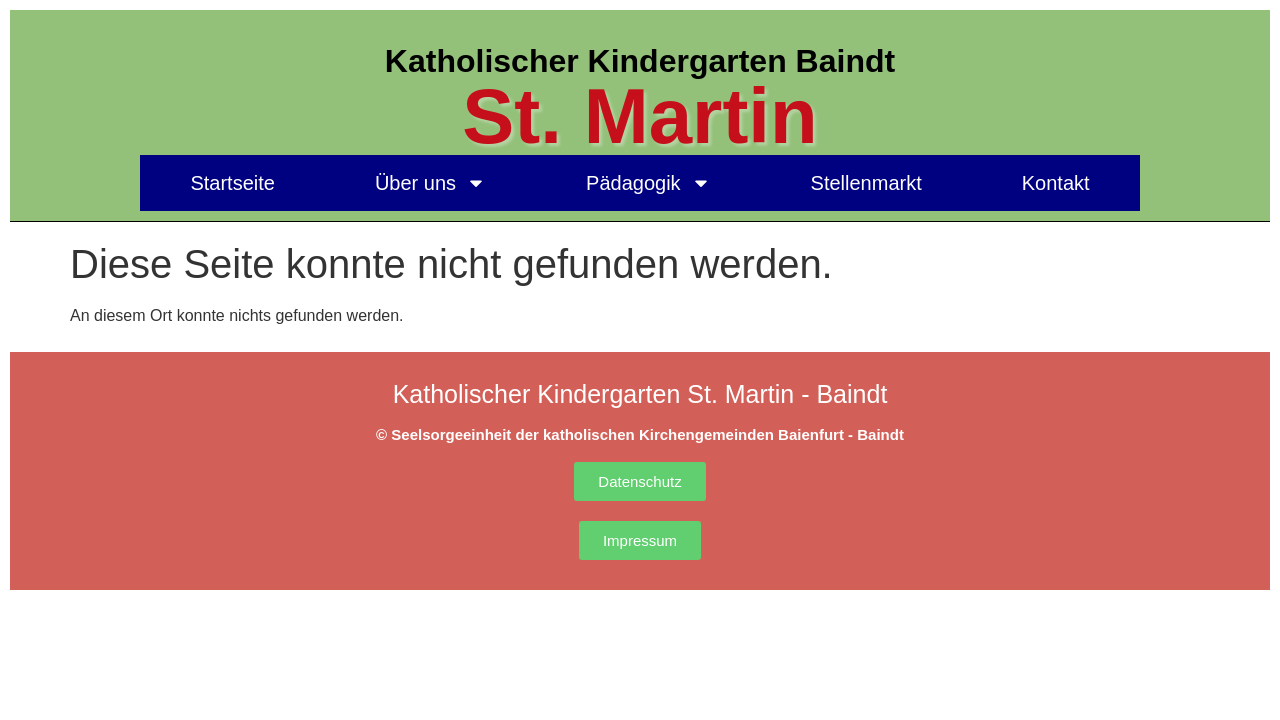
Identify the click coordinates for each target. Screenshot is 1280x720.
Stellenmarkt (866, 183)
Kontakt (1056, 183)
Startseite (232, 183)
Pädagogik (648, 183)
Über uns (430, 183)
